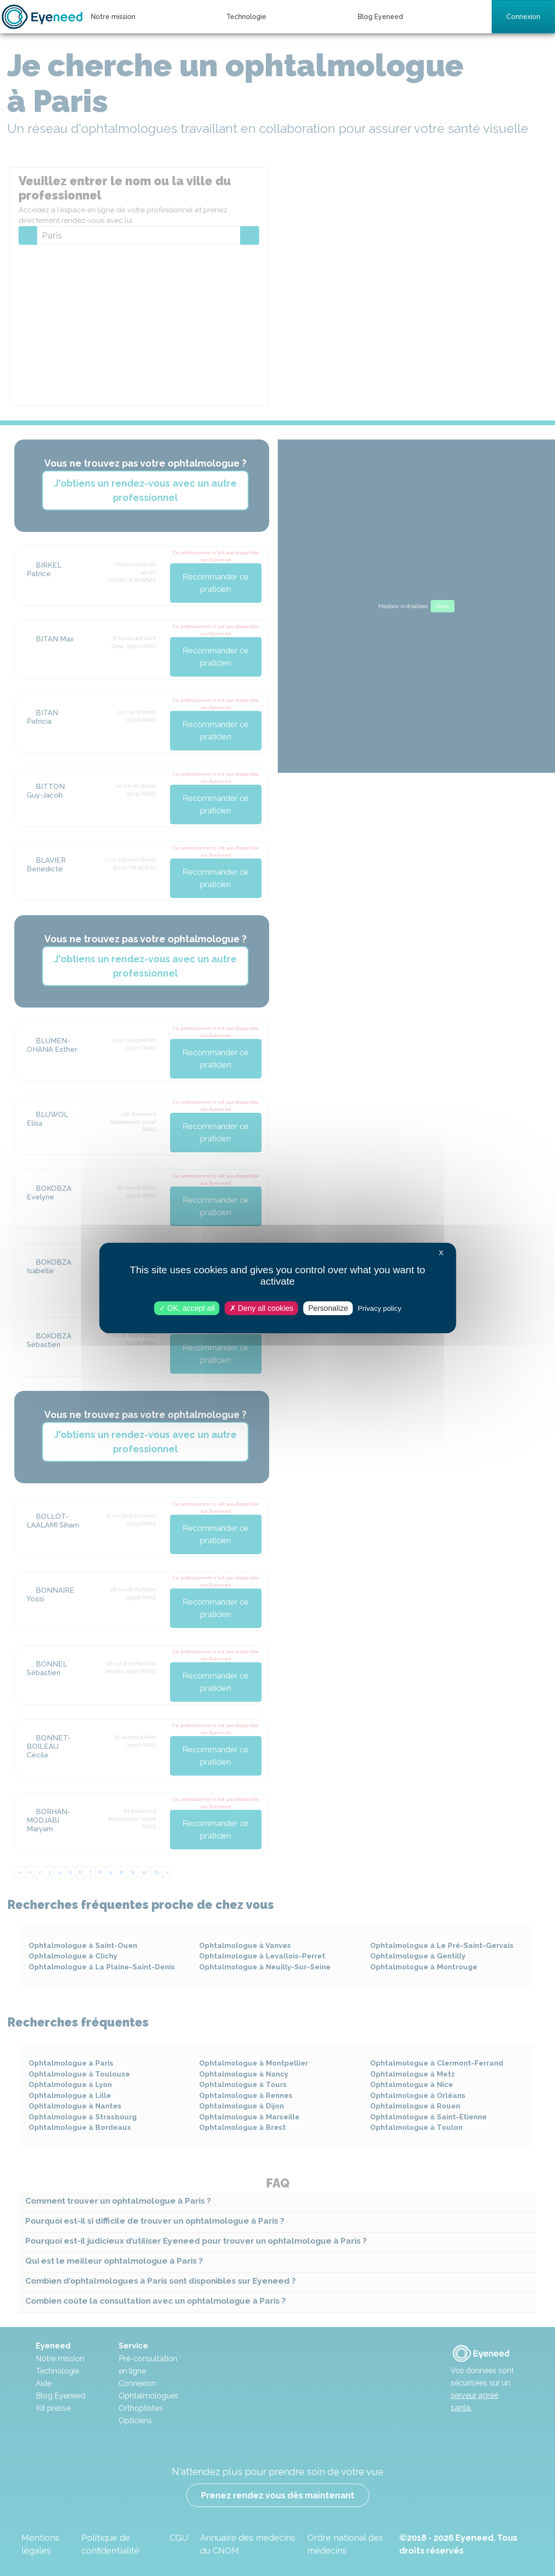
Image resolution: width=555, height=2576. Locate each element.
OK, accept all (187, 1308)
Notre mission (113, 16)
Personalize (328, 1308)
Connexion (523, 16)
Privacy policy (380, 1308)
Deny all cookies (261, 1308)
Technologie (246, 16)
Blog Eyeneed (380, 16)
